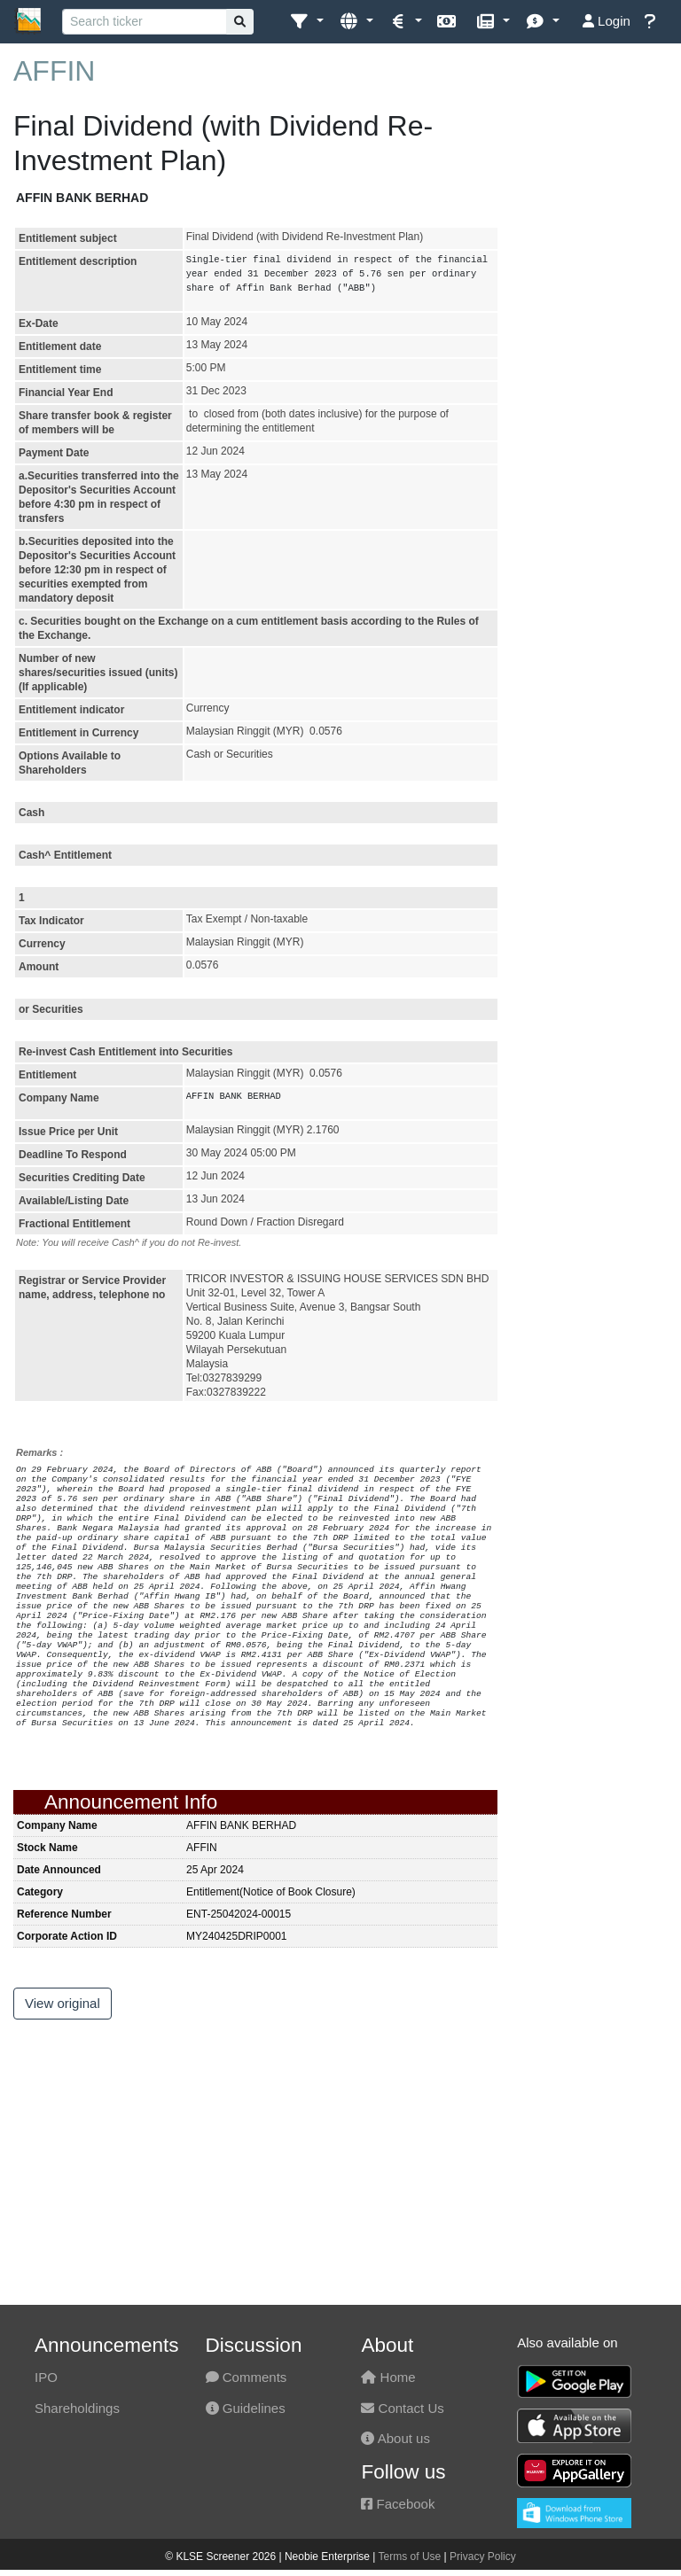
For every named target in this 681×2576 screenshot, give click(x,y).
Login (606, 20)
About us (395, 2438)
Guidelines (246, 2408)
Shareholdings (77, 2408)
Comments (246, 2377)
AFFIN (54, 71)
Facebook (397, 2503)
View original (62, 2003)
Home (388, 2377)
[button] (306, 21)
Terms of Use (410, 2556)
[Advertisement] (596, 364)
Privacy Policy (483, 2556)
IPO (46, 2377)
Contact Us (402, 2408)
